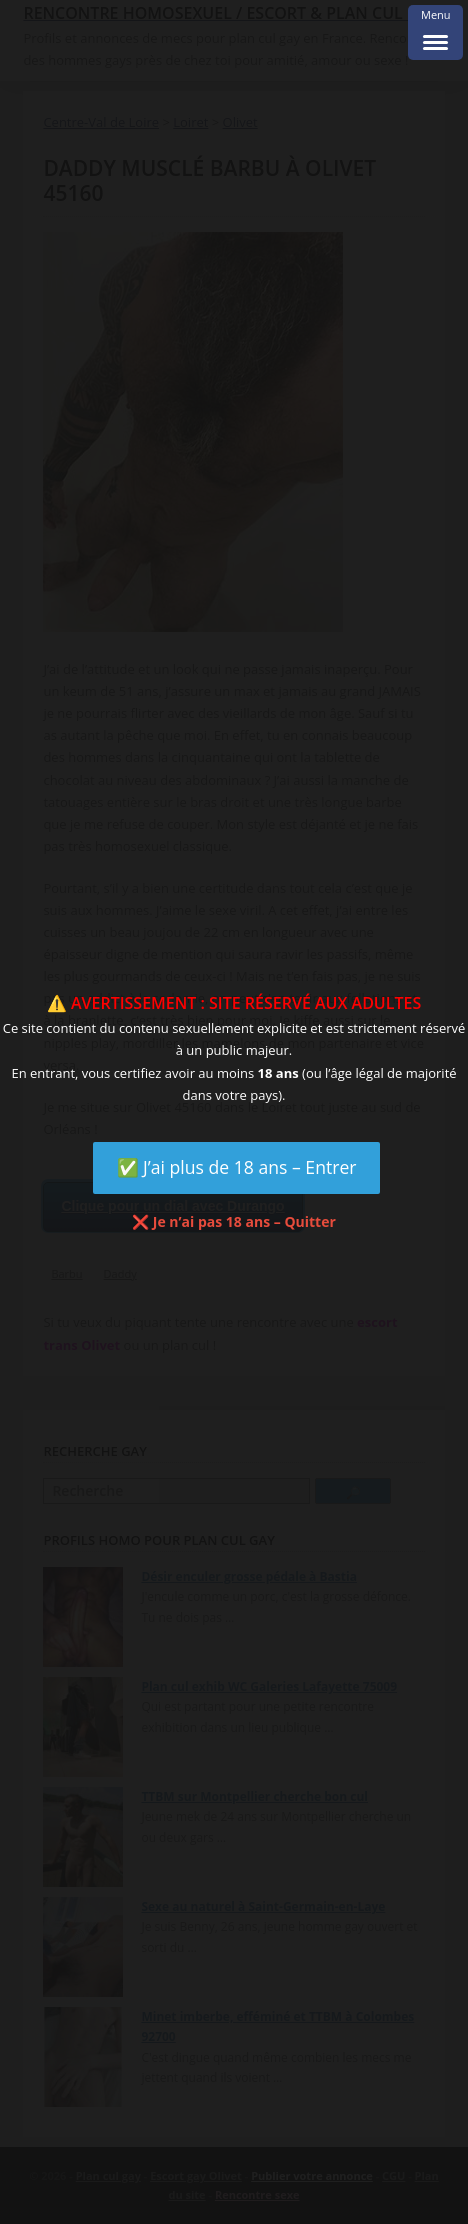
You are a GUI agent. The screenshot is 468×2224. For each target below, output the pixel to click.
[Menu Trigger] (435, 32)
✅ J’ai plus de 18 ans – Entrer (237, 1167)
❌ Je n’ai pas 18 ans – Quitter (234, 1221)
